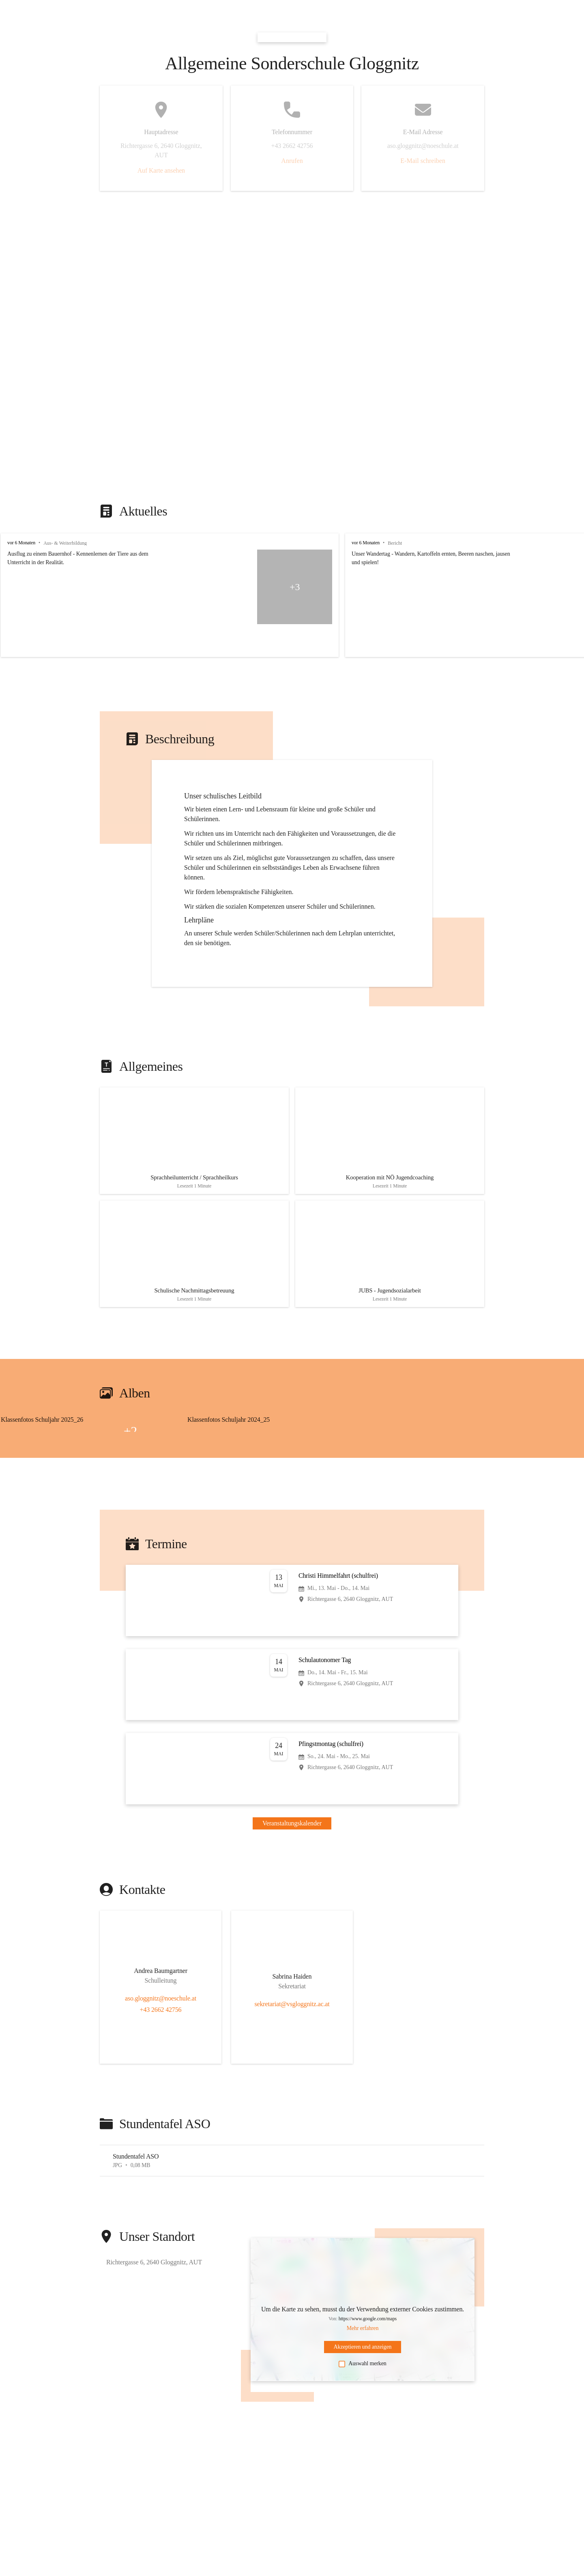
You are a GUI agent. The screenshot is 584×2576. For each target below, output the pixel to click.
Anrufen (292, 160)
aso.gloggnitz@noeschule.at (160, 1991)
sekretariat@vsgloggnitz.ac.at (291, 1997)
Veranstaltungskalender (292, 1816)
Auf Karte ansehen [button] (161, 170)
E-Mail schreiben (422, 160)
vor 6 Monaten (21, 543)
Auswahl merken (362, 2356)
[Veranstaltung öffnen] (292, 1593)
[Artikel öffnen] (194, 1139)
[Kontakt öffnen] (160, 1966)
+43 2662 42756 (161, 2002)
